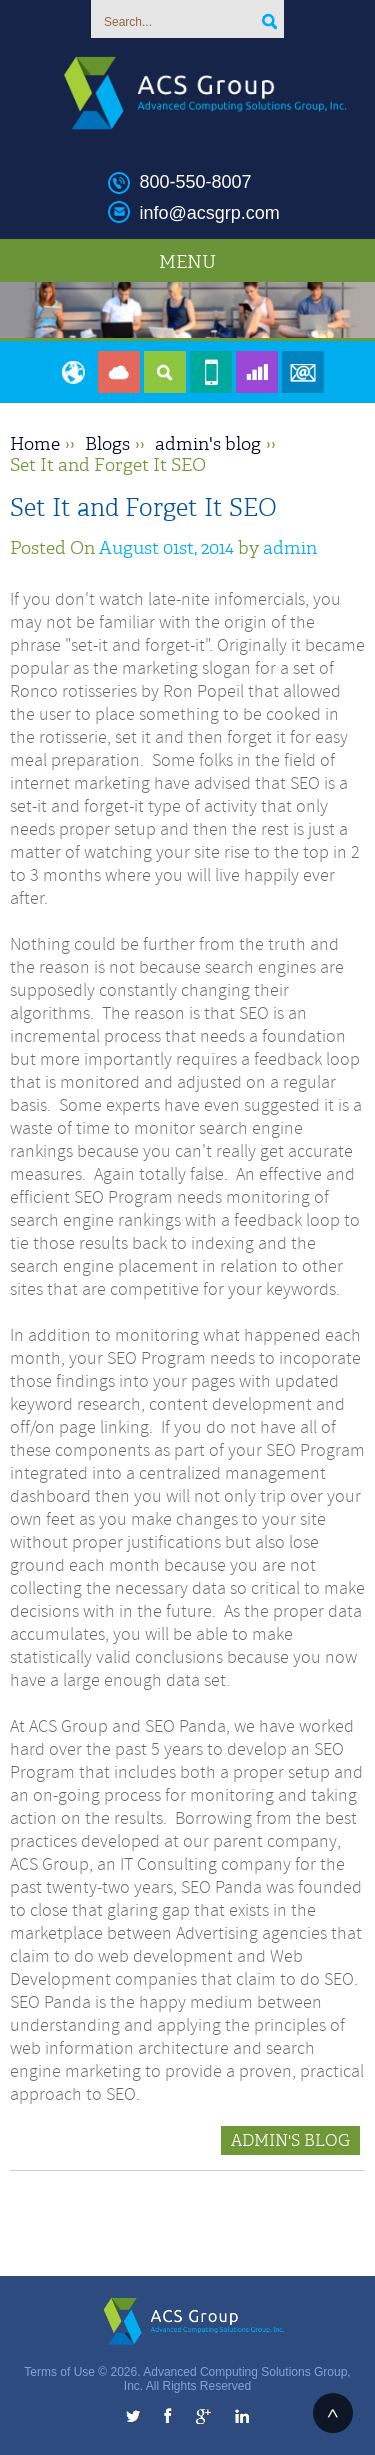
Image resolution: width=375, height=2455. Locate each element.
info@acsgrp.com (210, 213)
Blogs (107, 443)
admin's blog (208, 443)
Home (35, 443)
